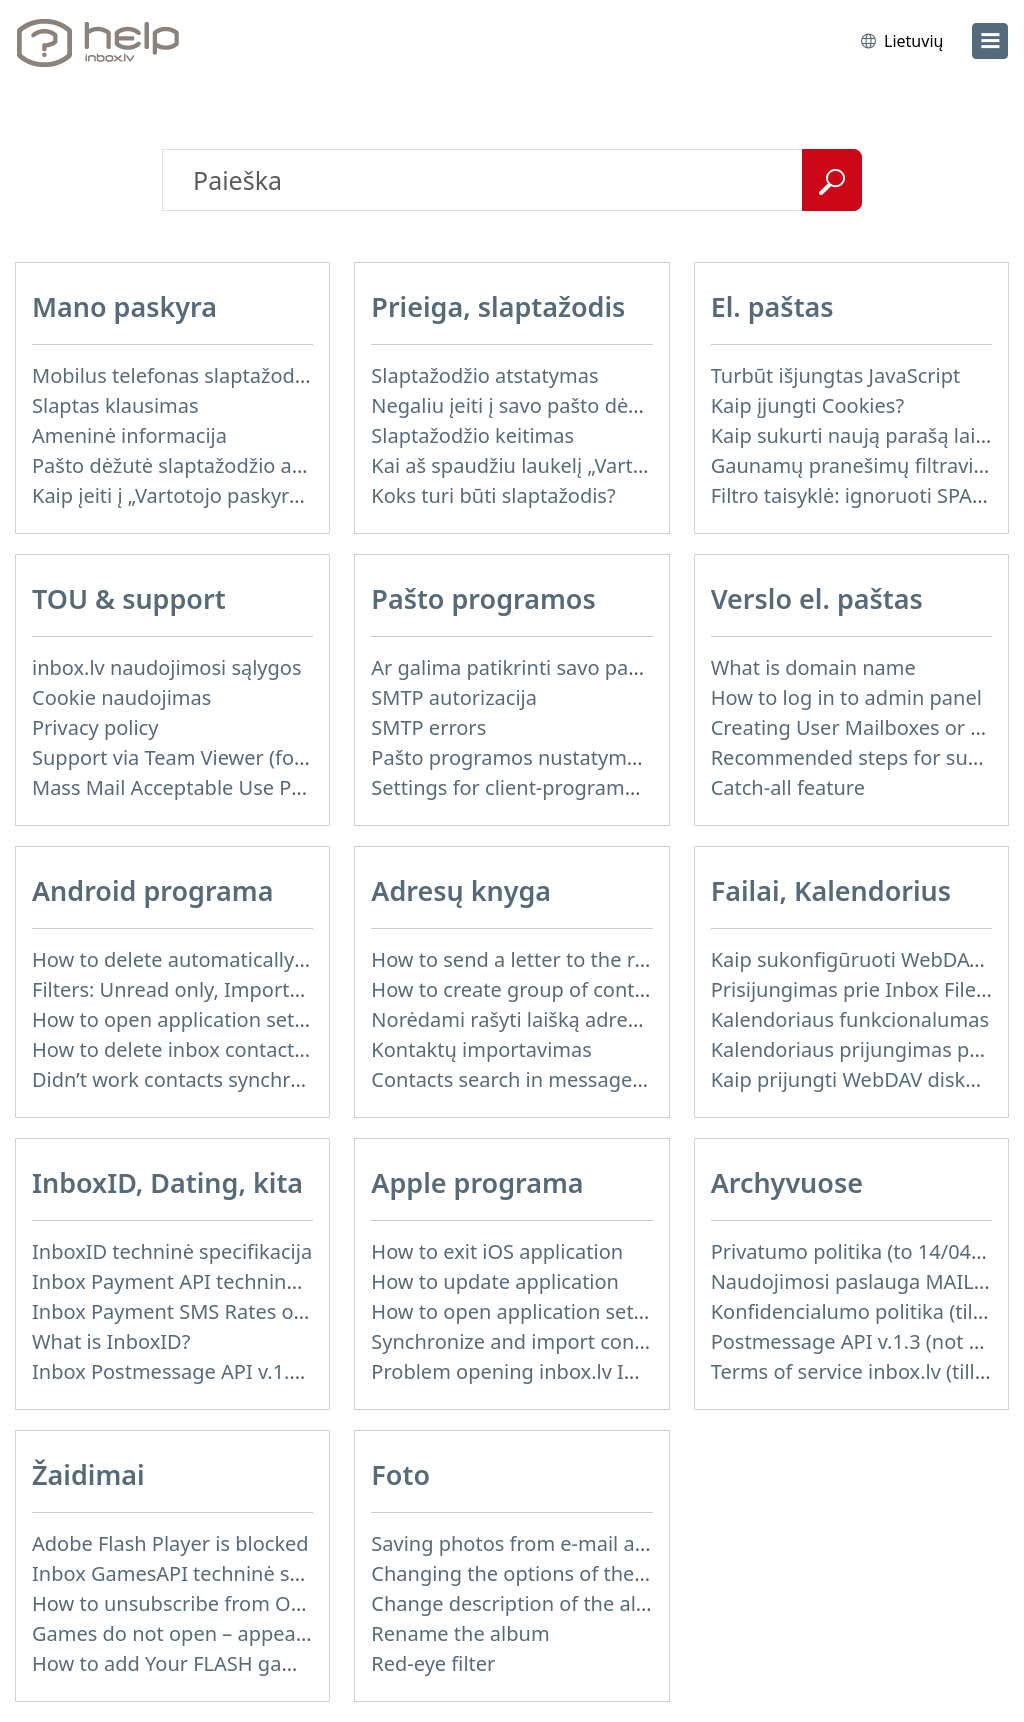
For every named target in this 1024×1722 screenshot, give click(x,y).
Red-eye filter (433, 1663)
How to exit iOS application (497, 1251)
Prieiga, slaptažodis (498, 306)
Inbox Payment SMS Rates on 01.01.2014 (222, 1311)
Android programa (152, 890)
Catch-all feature (788, 787)
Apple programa (477, 1182)
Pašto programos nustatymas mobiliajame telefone (611, 757)
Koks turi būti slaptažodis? (493, 495)
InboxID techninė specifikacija (172, 1251)
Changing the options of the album (535, 1573)
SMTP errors (428, 727)
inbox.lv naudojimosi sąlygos (167, 667)
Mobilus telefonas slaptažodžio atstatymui (229, 375)
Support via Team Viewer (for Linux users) (226, 757)
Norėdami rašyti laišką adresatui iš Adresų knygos (604, 1019)
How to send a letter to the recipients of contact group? (629, 959)
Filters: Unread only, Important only (198, 989)
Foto (400, 1474)
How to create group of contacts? (526, 989)
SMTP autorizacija (454, 697)
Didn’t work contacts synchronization (204, 1079)
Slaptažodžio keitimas (472, 435)
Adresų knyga (461, 890)
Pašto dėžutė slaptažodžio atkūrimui (202, 465)
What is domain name (813, 667)
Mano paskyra (124, 306)
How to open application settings (186, 1019)
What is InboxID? (111, 1341)
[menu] (990, 41)
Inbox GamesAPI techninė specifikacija (212, 1573)
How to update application (495, 1281)
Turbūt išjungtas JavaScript (836, 375)
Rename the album (460, 1633)
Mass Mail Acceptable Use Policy (183, 787)
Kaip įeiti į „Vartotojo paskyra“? (174, 495)
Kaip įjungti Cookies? (807, 405)
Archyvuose (787, 1182)
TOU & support (129, 598)
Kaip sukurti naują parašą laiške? (863, 435)
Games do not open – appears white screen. (237, 1633)
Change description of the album (525, 1603)
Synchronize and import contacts (525, 1341)
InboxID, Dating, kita (167, 1182)
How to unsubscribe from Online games (218, 1603)
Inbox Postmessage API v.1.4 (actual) (203, 1371)
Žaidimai (88, 1474)
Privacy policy (95, 727)
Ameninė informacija (129, 435)
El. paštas (772, 306)
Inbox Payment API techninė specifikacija (224, 1281)
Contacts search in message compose (547, 1079)
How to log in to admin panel (846, 697)
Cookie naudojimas (121, 697)
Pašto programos (483, 598)
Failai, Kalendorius (831, 890)
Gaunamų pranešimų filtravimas (862, 465)
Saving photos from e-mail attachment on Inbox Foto (619, 1543)
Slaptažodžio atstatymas (484, 375)
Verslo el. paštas (817, 598)
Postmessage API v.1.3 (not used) (866, 1341)
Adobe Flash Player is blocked (170, 1543)
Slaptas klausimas (115, 405)
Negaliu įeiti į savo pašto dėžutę (519, 405)
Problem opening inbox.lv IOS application (565, 1371)
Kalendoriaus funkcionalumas (850, 1019)
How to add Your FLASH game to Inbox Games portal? (283, 1663)
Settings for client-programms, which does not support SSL (647, 787)
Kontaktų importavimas (481, 1049)
